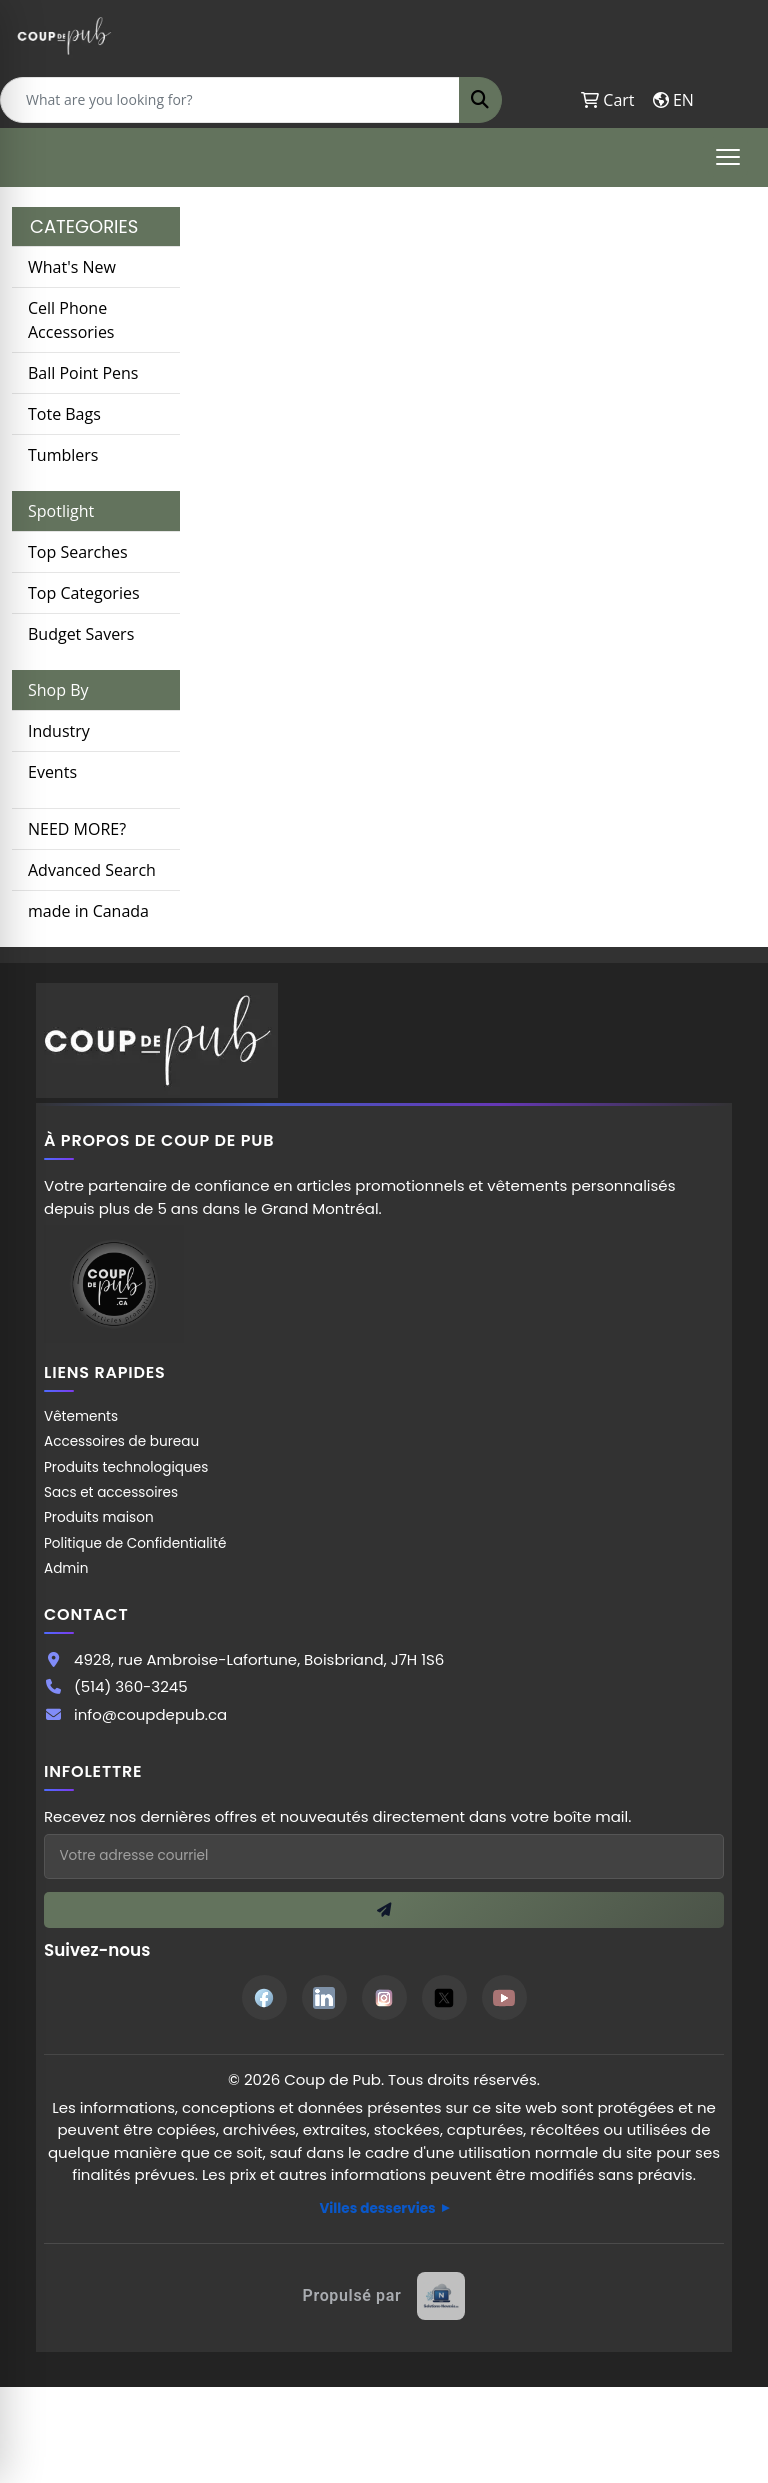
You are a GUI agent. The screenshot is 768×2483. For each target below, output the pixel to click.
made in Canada (88, 911)
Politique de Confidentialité (135, 1543)
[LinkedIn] (324, 1997)
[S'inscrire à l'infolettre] (384, 1910)
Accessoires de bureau (121, 1441)
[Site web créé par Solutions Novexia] (384, 2296)
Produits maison (99, 1517)
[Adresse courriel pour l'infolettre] (384, 1856)
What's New (72, 267)
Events (52, 772)
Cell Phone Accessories (71, 320)
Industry (59, 731)
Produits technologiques (126, 1467)
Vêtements (81, 1416)
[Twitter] (444, 1997)
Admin (66, 1568)
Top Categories (84, 593)
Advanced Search (92, 870)
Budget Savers (81, 634)
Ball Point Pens (83, 373)
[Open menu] (728, 157)
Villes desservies (377, 2208)
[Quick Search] (230, 100)
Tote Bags (64, 414)
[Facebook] (264, 1997)
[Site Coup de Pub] (114, 1283)
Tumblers (63, 455)
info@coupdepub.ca (150, 1714)
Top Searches (78, 552)
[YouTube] (504, 1997)
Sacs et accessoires (111, 1492)
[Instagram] (384, 1997)
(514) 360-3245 (131, 1686)
